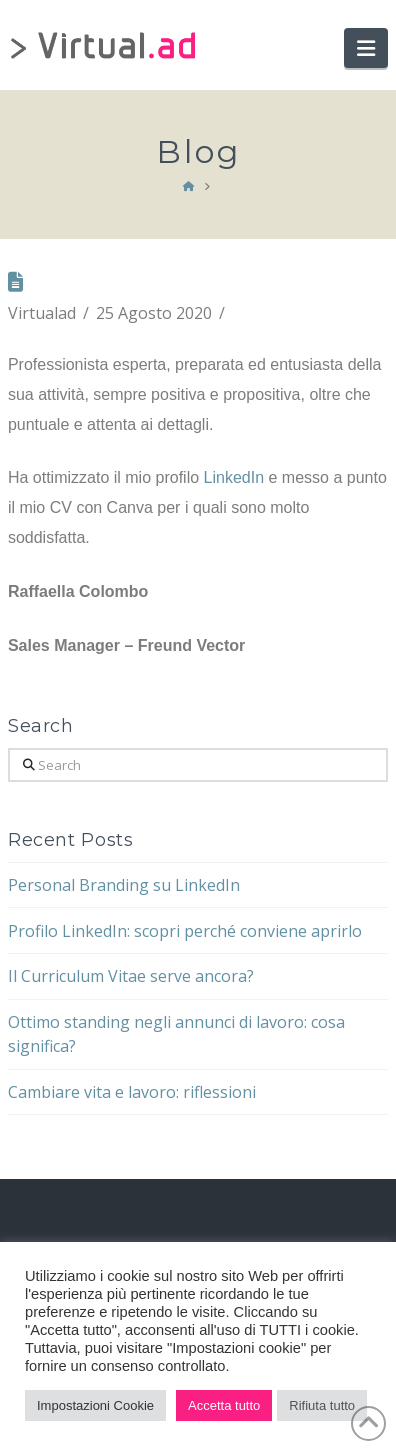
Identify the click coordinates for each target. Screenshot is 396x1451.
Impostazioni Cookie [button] (95, 1405)
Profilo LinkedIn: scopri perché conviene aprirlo (185, 931)
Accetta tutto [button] (224, 1405)
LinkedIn (234, 477)
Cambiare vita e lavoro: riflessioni (132, 1092)
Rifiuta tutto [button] (322, 1405)
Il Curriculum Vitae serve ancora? (131, 976)
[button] (366, 48)
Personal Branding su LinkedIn (124, 885)
